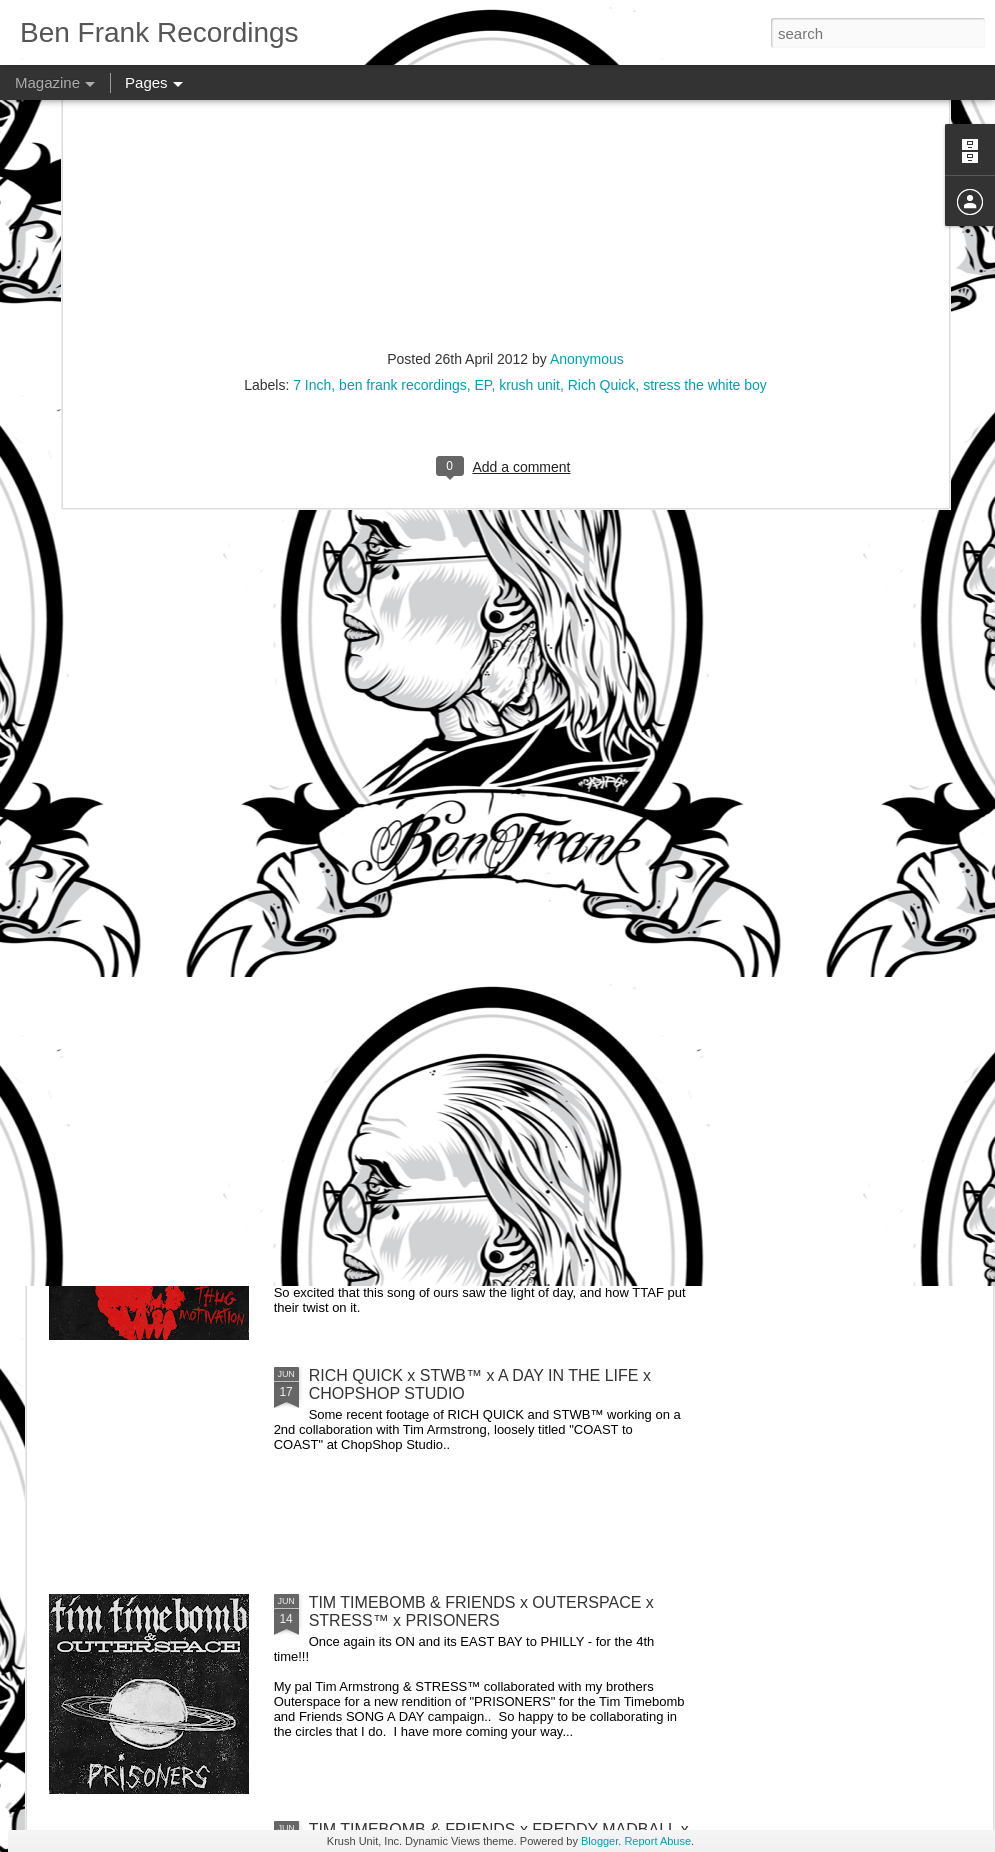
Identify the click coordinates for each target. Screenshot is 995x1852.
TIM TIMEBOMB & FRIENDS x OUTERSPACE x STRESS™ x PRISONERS (481, 1611)
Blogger (599, 1841)
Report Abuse (657, 1841)
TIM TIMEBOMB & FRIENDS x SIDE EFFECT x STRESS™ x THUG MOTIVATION (479, 1157)
